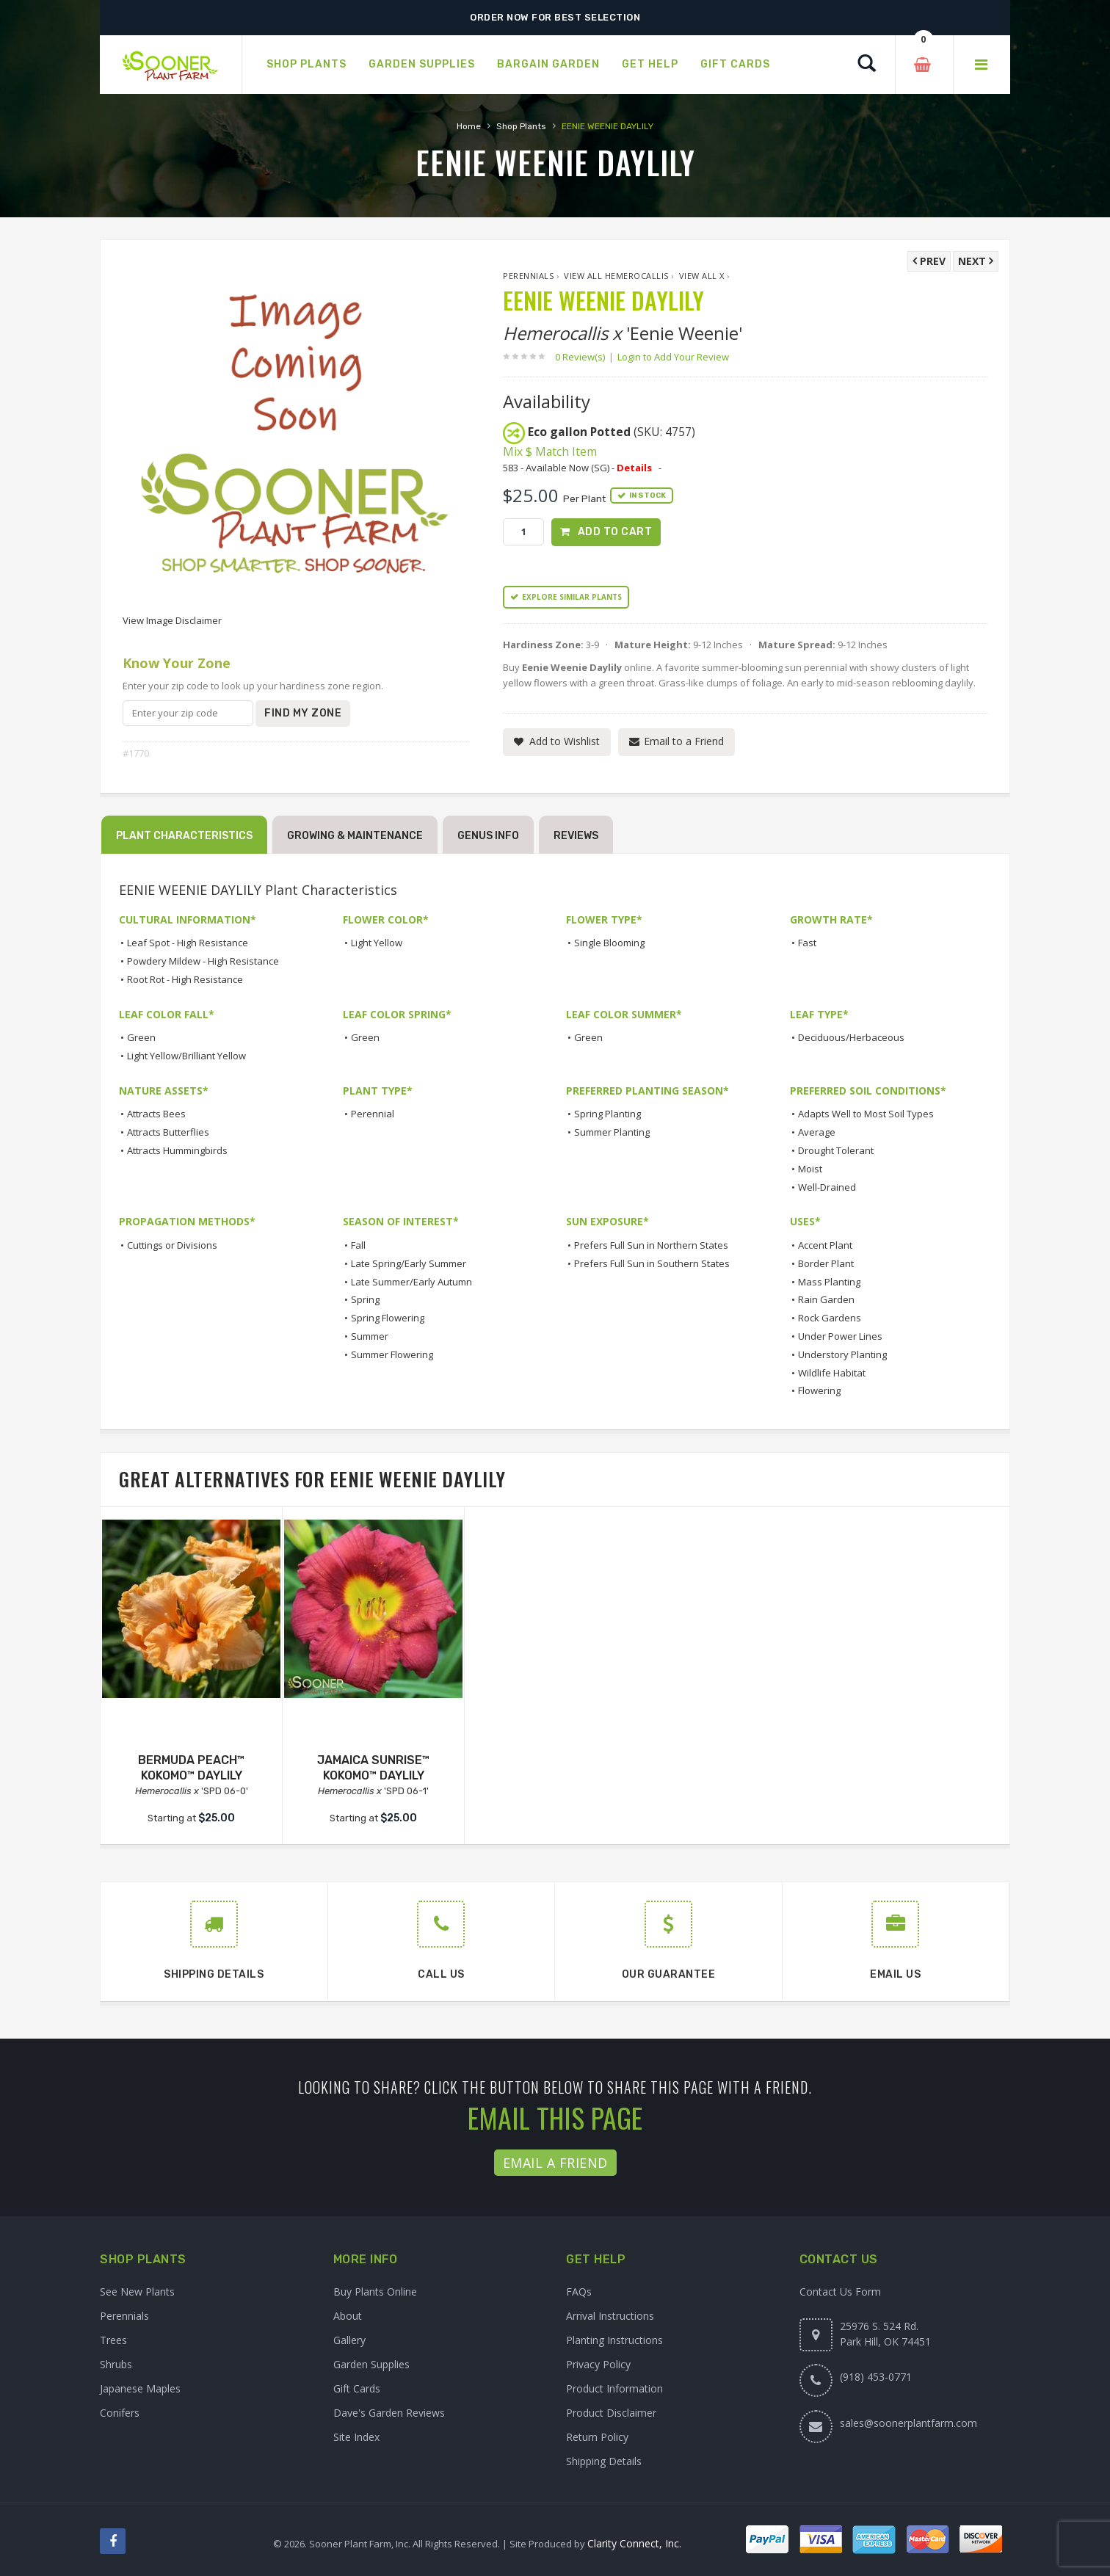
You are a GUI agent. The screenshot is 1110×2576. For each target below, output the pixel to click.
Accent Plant (825, 1245)
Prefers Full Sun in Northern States (651, 1245)
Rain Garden (826, 1299)
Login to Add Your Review (673, 356)
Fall (358, 1245)
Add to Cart (615, 532)
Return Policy (597, 2437)
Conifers (119, 2413)
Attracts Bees (156, 1113)
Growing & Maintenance (355, 836)
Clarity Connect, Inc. (634, 2543)
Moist (810, 1168)
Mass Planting (829, 1281)
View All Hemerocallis (616, 275)
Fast (807, 942)
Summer (369, 1336)
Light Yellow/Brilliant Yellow (186, 1055)
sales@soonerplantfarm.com (908, 2423)
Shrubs (116, 2364)
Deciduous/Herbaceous (851, 1037)
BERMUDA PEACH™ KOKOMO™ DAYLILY (191, 1767)
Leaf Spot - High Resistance (187, 942)
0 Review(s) (584, 356)
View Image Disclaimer (172, 620)
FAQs (579, 2292)
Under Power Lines (840, 1336)
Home (469, 126)
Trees (113, 2340)
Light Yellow (376, 942)
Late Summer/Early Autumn (411, 1281)
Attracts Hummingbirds (177, 1150)
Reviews (576, 836)
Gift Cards (356, 2388)
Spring (365, 1299)
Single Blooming (609, 942)
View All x (702, 275)
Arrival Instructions (610, 2316)
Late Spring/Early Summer (408, 1263)
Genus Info (488, 836)
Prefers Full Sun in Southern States (652, 1263)
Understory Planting (842, 1354)
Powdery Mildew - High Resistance (203, 961)
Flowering (819, 1390)
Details (634, 467)
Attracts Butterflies (168, 1132)
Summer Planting (612, 1132)
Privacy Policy (598, 2364)
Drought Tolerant (836, 1150)
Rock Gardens (829, 1317)
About (347, 2316)
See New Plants (137, 2292)
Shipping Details (604, 2461)
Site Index (356, 2437)
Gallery (349, 2340)
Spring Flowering (387, 1317)
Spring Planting (607, 1113)
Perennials (528, 275)
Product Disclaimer (611, 2413)
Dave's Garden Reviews (389, 2413)
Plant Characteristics (184, 836)
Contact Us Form (840, 2292)
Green (141, 1037)
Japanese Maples (140, 2388)
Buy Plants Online (375, 2292)
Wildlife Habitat (832, 1372)
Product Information (614, 2388)
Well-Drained (827, 1187)
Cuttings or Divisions (172, 1245)
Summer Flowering (392, 1354)
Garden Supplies (371, 2364)
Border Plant (826, 1263)
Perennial (372, 1113)
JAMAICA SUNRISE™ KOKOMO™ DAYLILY (373, 1767)
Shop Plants (521, 126)
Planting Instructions (614, 2340)
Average (816, 1132)
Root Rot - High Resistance (185, 979)
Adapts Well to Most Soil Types (866, 1113)
